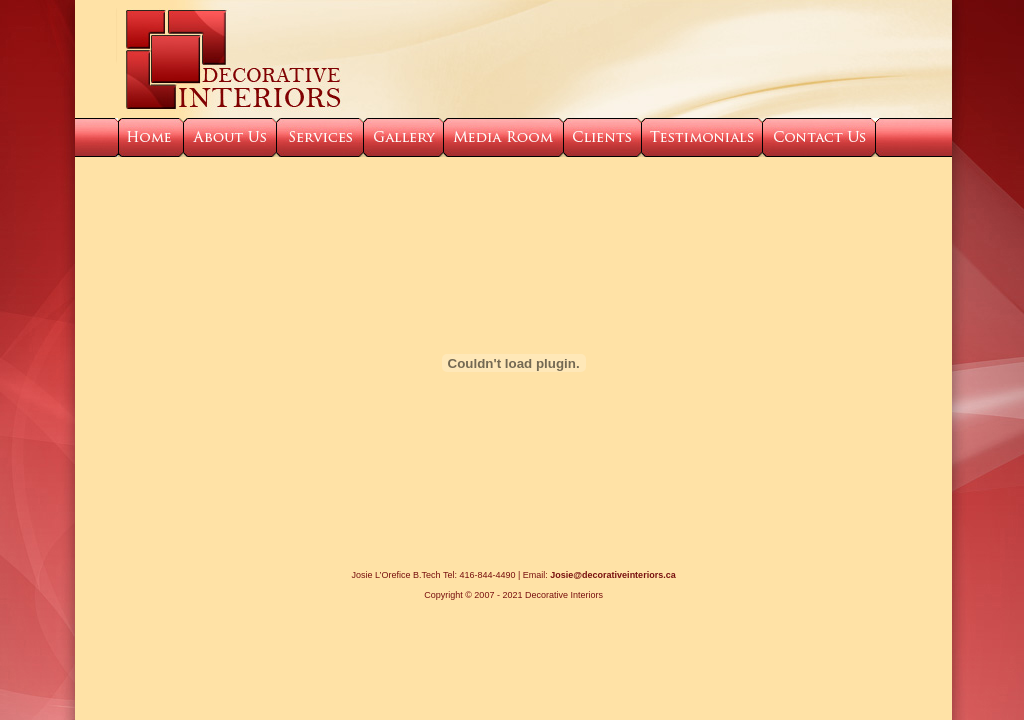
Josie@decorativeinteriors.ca (612, 575)
